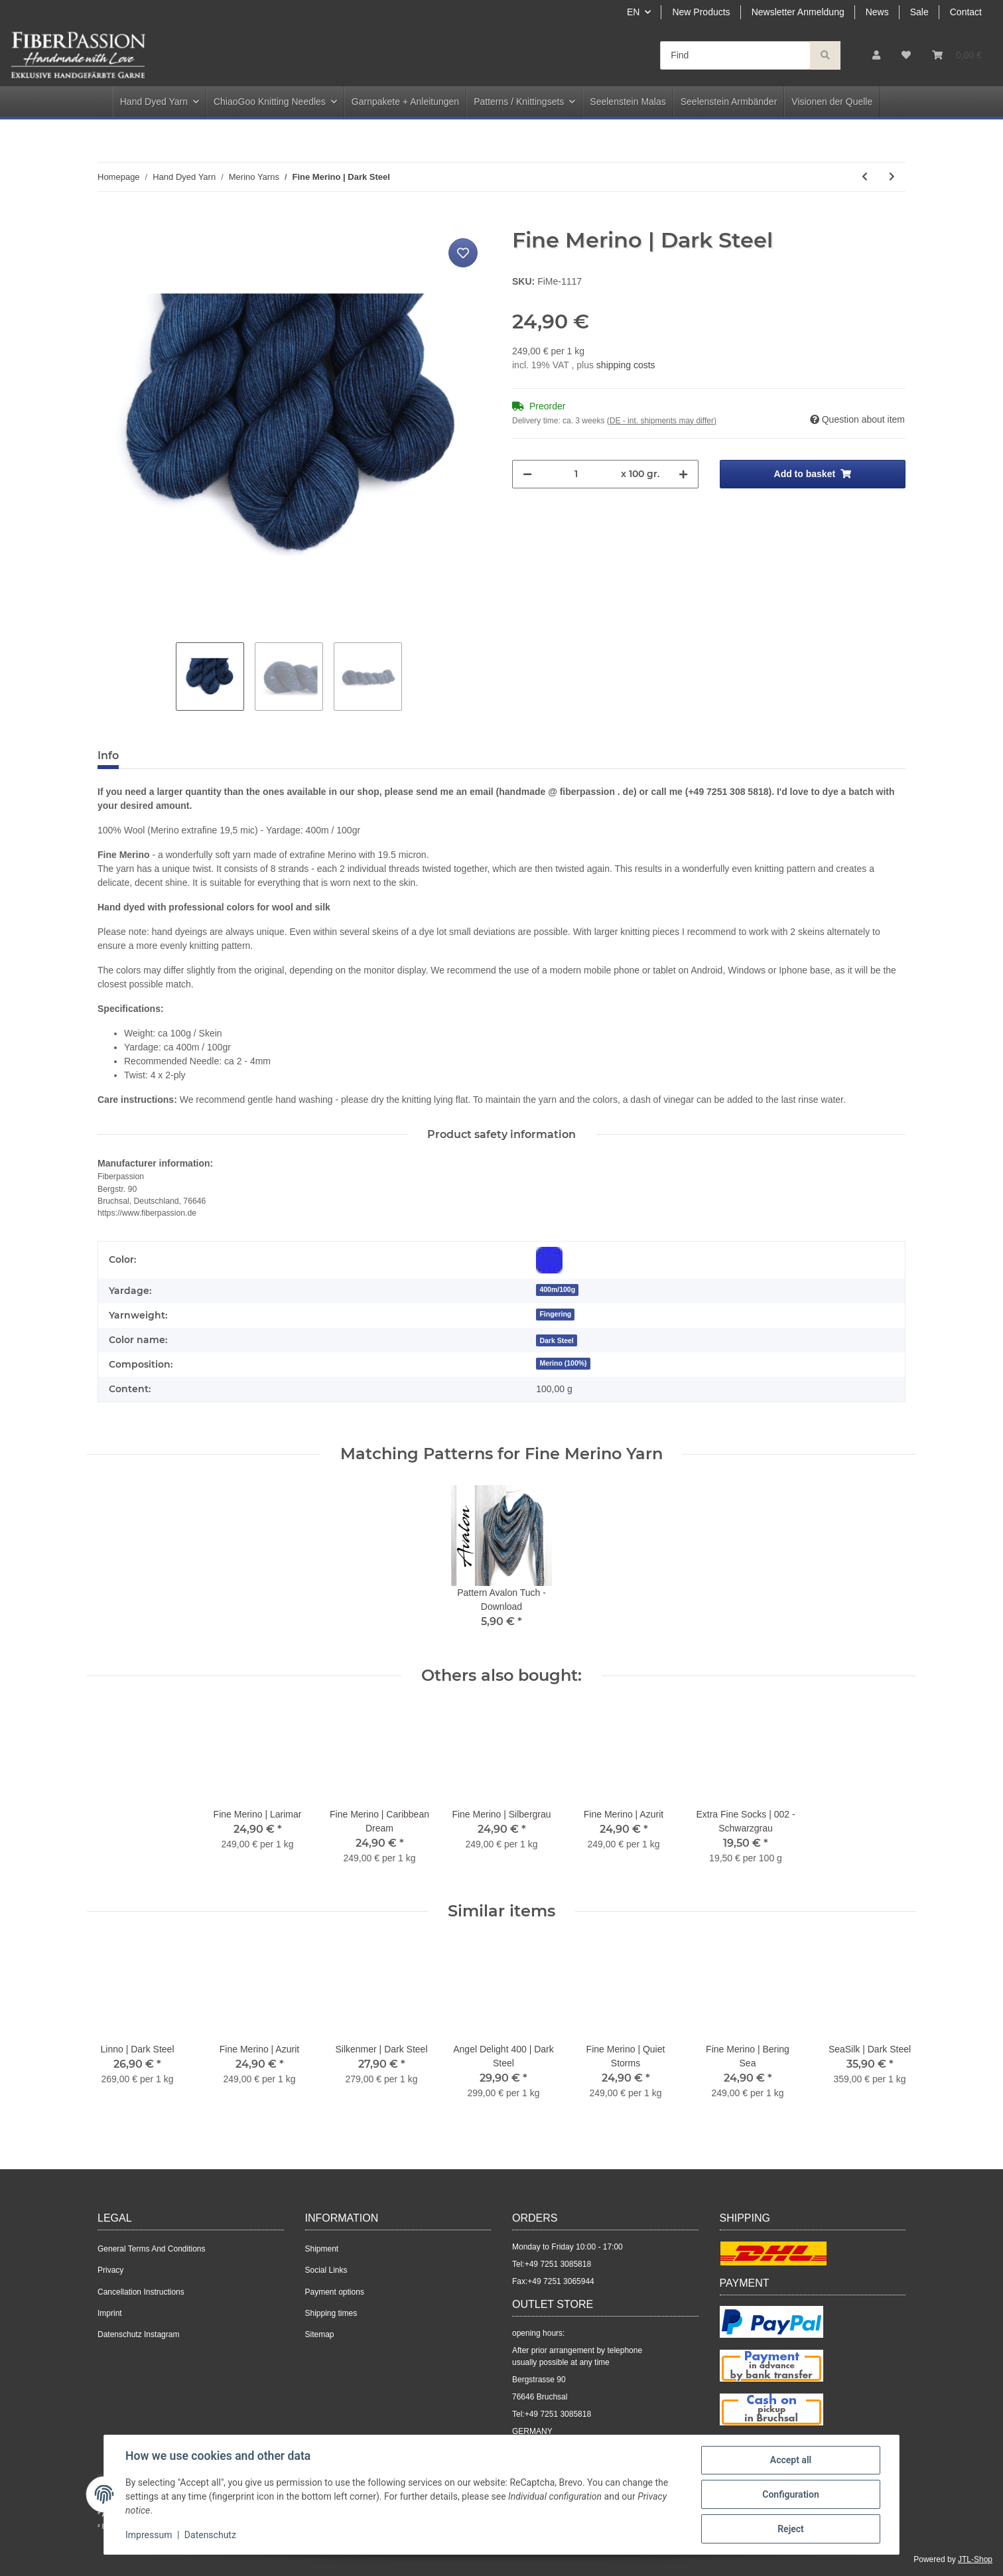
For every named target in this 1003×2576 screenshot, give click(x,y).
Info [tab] (108, 755)
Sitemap (319, 2334)
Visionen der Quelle (831, 101)
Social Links (326, 2270)
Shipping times (331, 2313)
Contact (966, 12)
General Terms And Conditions (152, 2249)
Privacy (110, 2270)
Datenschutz (210, 2535)
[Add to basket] (108, 220)
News (877, 12)
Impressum (148, 2535)
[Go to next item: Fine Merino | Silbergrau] (891, 177)
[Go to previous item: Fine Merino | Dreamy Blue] (864, 177)
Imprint (110, 2313)
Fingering (555, 1314)
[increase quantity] (683, 474)
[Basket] (956, 55)
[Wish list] (906, 55)
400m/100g (557, 1289)
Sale (919, 12)
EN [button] (633, 12)
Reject (790, 2529)
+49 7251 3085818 (558, 2264)
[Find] (735, 55)
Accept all (790, 2460)
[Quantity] (576, 474)
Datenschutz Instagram (138, 2334)
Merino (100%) (562, 1363)
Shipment (322, 2249)
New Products (701, 12)
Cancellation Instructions (141, 2292)
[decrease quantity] (527, 474)
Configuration (790, 2494)
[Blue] (549, 1260)
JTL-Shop (975, 2559)
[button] (876, 55)
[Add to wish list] (463, 252)
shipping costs (625, 365)
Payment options (334, 2292)
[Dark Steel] (556, 1340)
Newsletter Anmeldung (798, 12)
